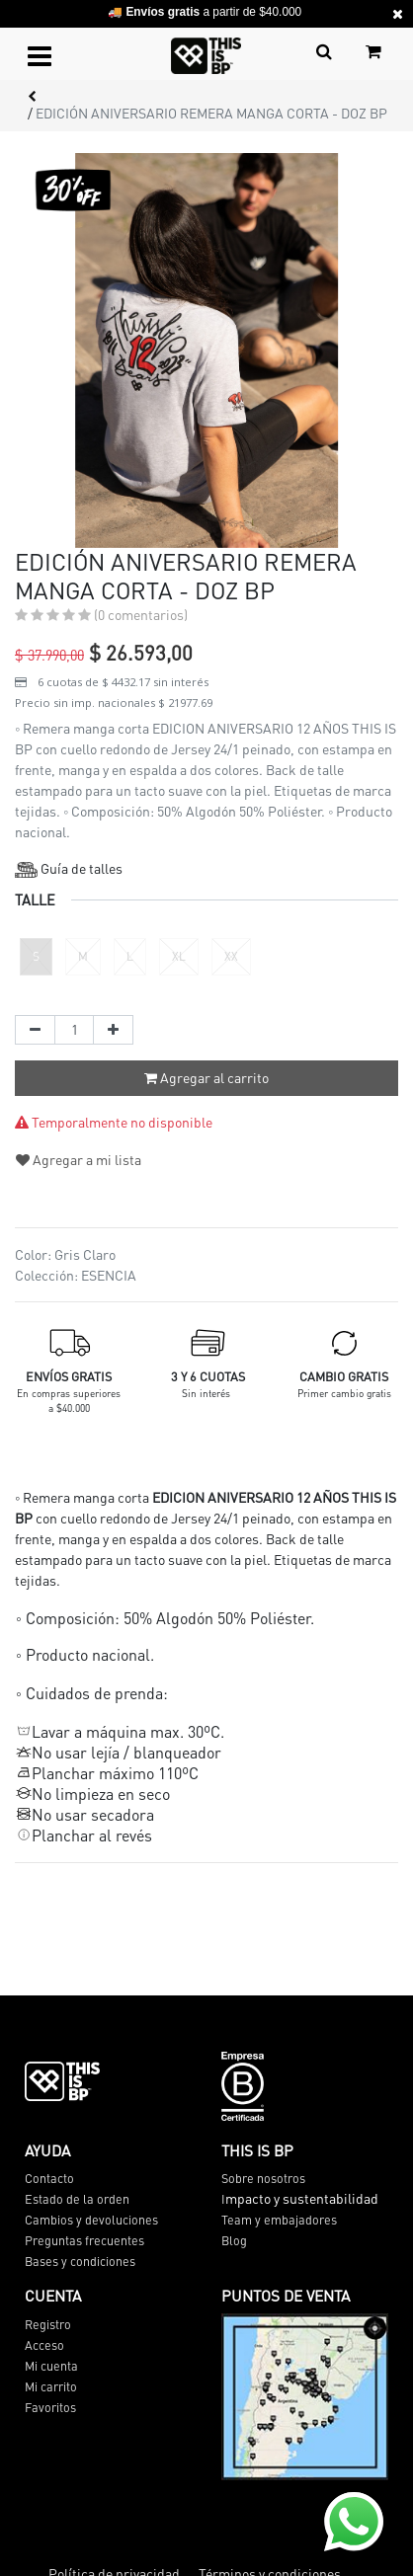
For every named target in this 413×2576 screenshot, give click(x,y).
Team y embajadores (279, 2219)
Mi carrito (51, 2386)
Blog (234, 2240)
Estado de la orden (77, 2199)
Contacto (49, 2178)
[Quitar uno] (35, 1030)
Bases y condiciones (80, 2261)
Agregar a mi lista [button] (78, 1159)
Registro (48, 2324)
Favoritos (50, 2407)
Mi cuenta (51, 2366)
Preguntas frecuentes (84, 2240)
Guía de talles (69, 868)
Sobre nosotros (263, 2178)
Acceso (44, 2345)
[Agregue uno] (113, 1030)
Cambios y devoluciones (91, 2219)
